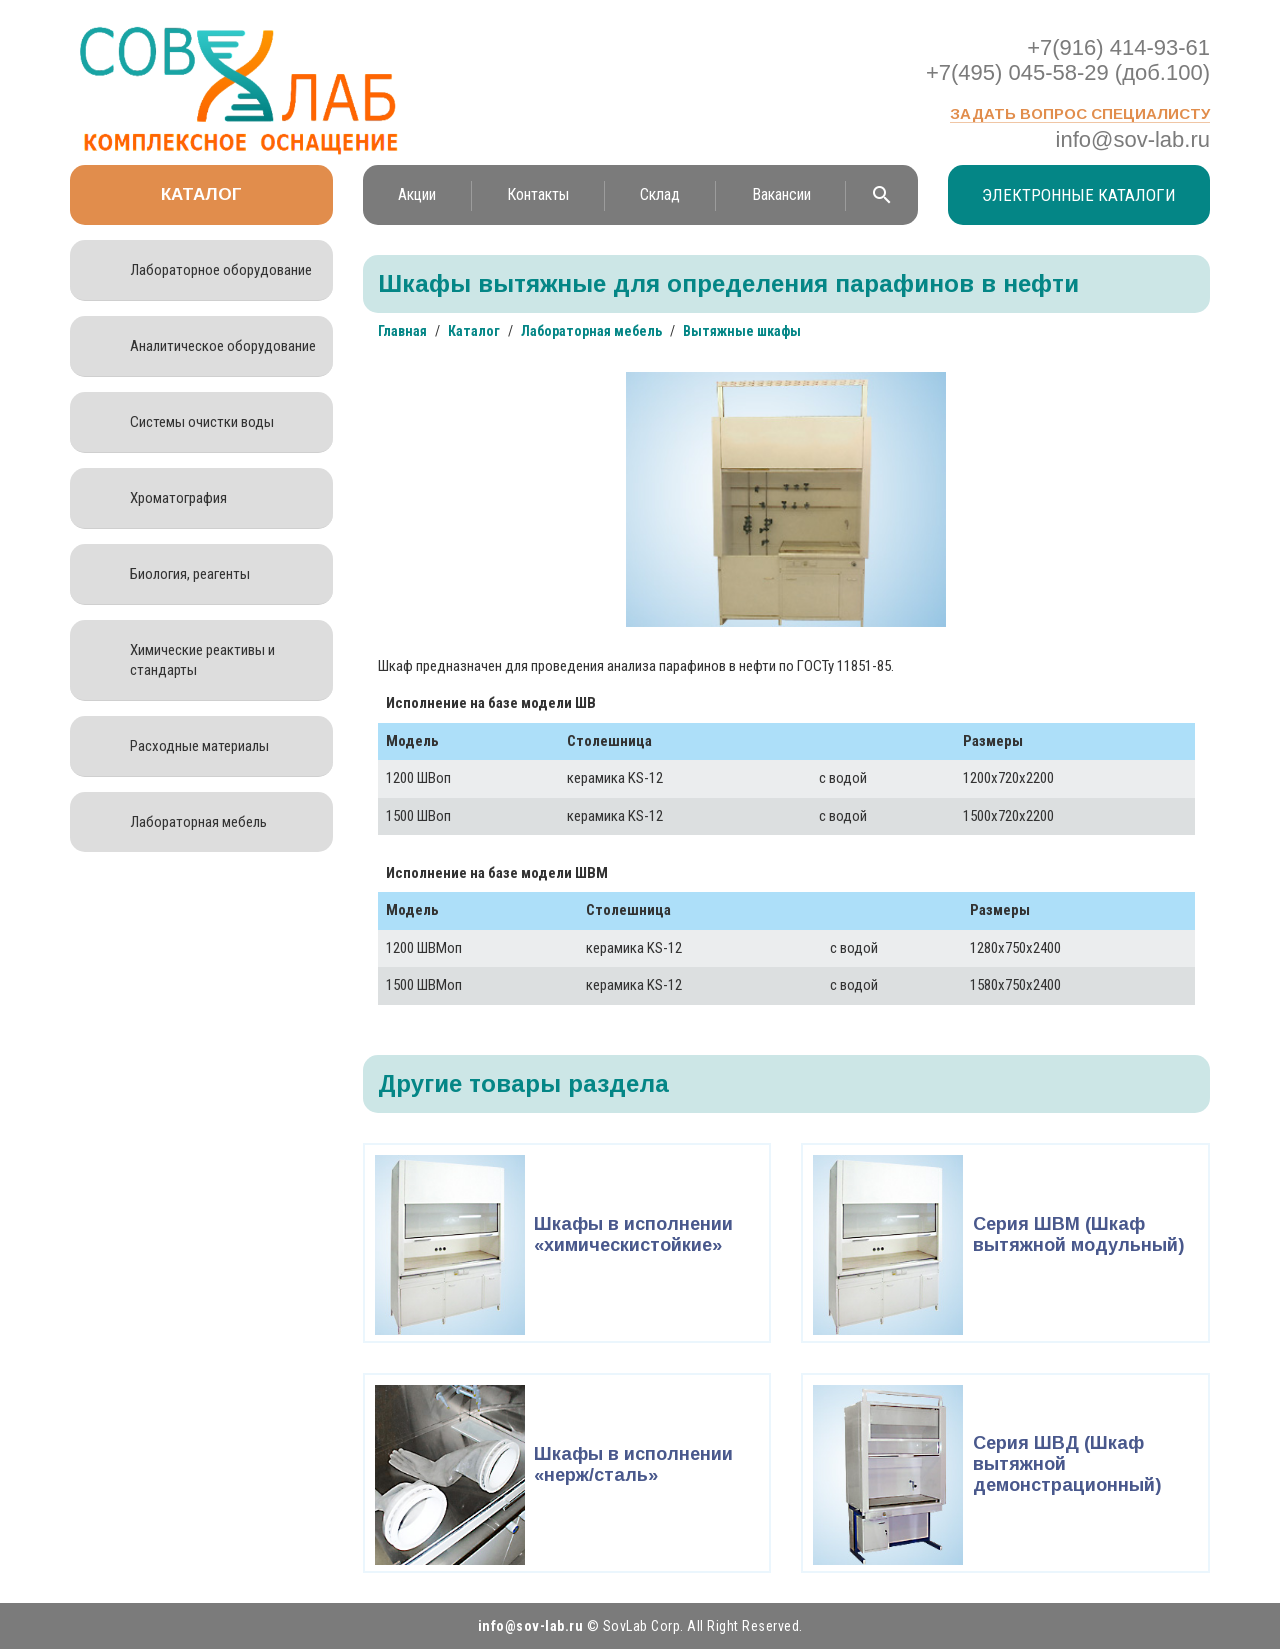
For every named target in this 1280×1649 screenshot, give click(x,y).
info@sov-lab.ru (1133, 139)
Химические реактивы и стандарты (202, 660)
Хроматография (178, 498)
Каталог (201, 194)
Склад (660, 194)
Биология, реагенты (190, 574)
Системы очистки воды (202, 422)
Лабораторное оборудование (221, 270)
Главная (402, 331)
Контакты (538, 194)
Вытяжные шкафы (742, 331)
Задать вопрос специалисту (1080, 113)
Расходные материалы (199, 746)
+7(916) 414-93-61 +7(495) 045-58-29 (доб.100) (1068, 60)
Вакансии (781, 194)
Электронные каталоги (1079, 195)
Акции (417, 194)
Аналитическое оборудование (223, 346)
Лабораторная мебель (198, 822)
